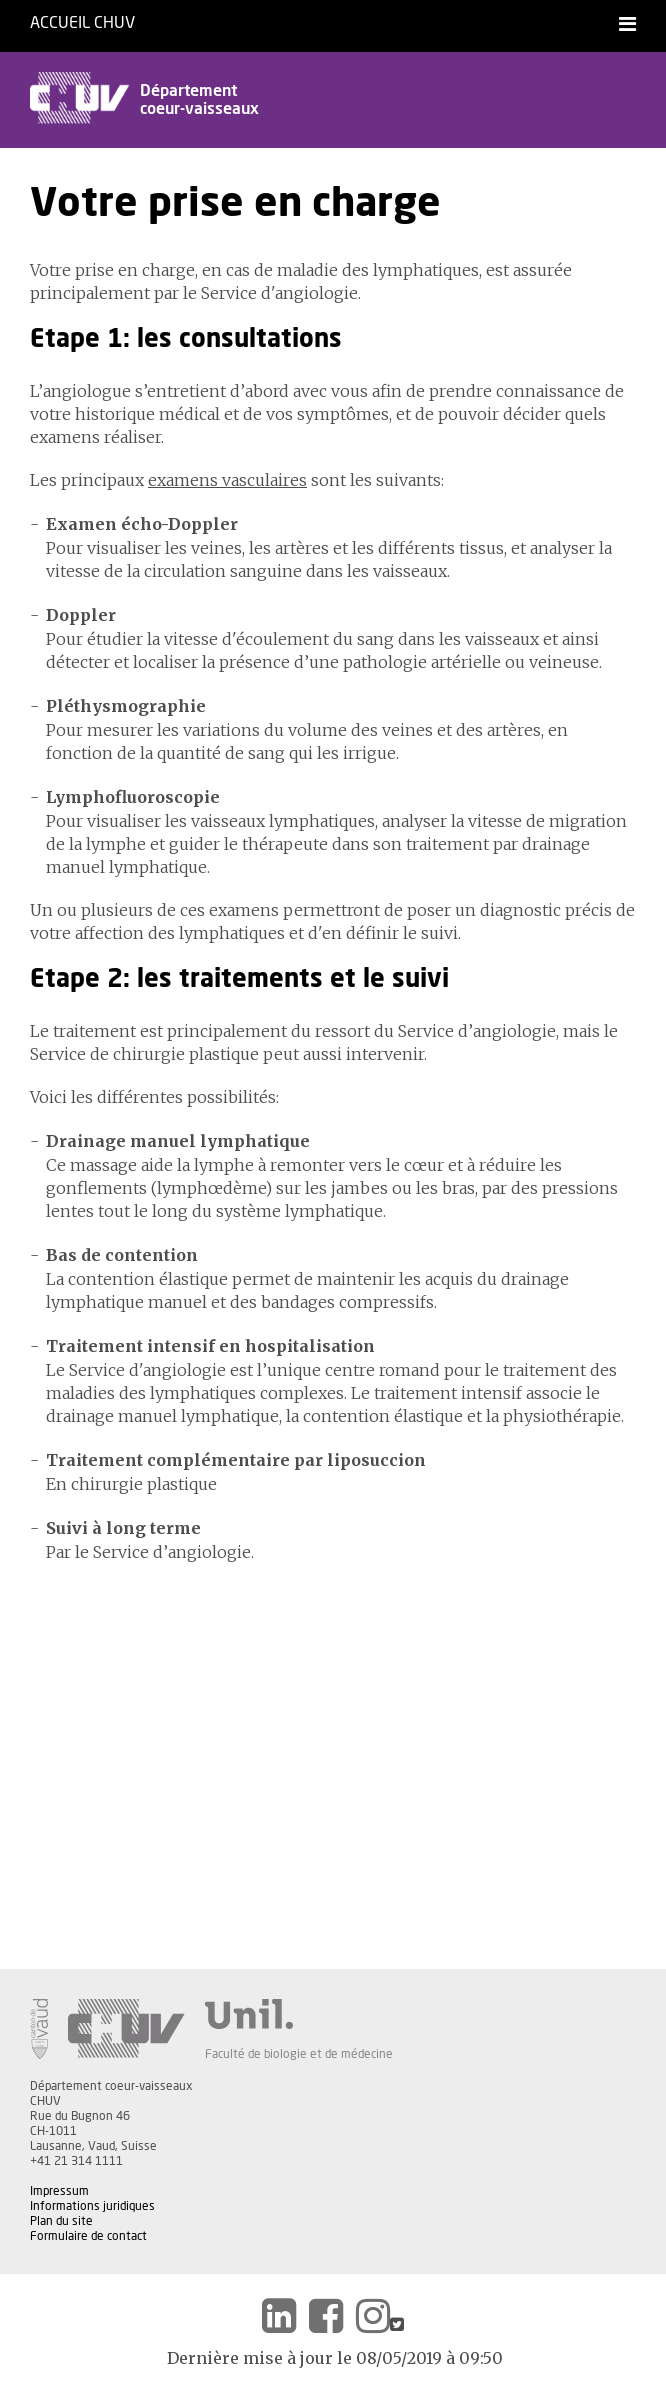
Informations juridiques (92, 2206)
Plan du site (61, 2221)
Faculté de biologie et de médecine (299, 2054)
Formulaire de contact (88, 2236)
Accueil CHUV (82, 23)
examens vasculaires (227, 480)
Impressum (59, 2191)
